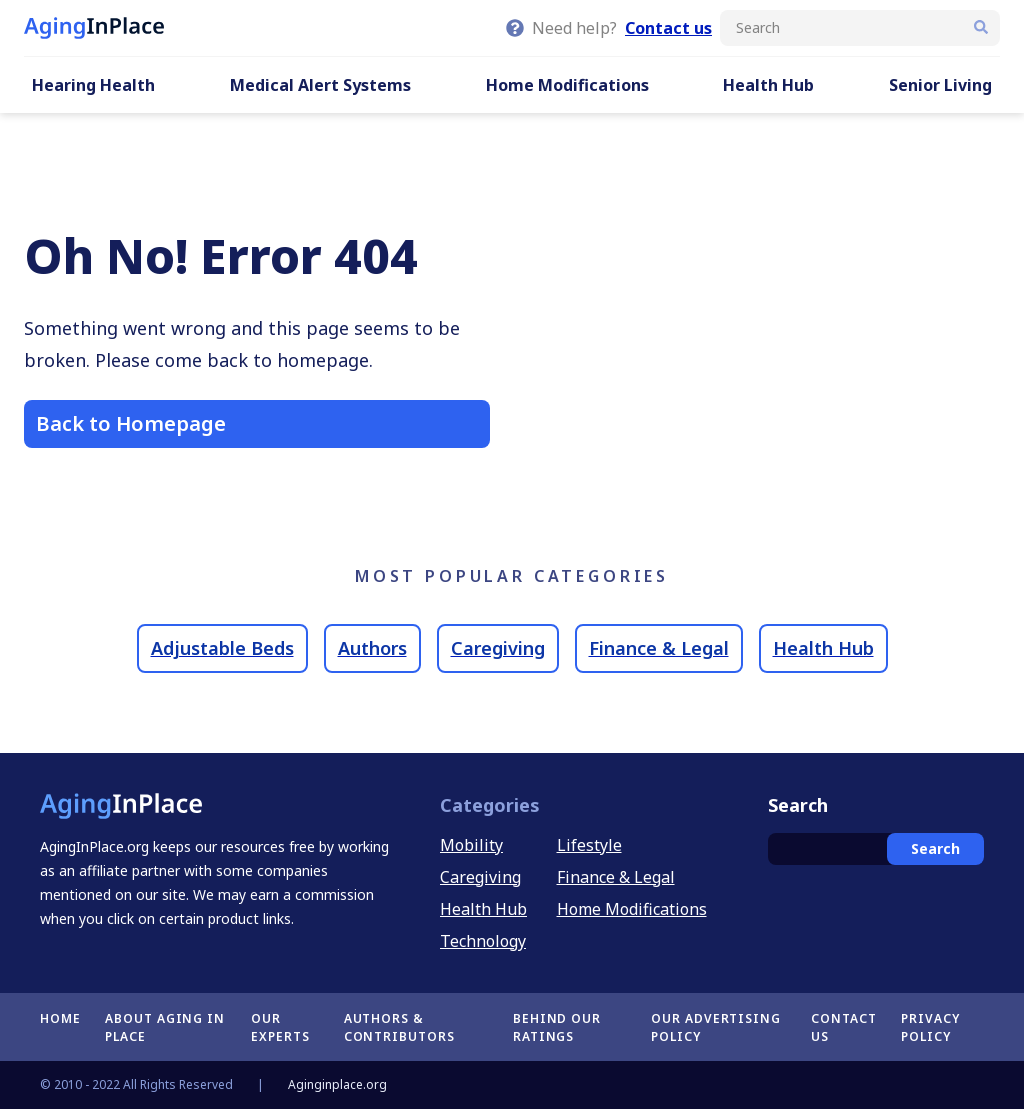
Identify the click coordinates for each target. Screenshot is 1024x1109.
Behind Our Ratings (557, 1027)
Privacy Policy (930, 1027)
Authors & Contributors (400, 1027)
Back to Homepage (131, 423)
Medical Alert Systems (320, 85)
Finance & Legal (659, 648)
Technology (483, 941)
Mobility (471, 845)
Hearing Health (93, 85)
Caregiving (498, 648)
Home (60, 1018)
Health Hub (768, 85)
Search (935, 848)
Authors (372, 648)
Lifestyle (589, 845)
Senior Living (940, 85)
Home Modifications (567, 85)
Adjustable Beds (222, 648)
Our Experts (280, 1027)
